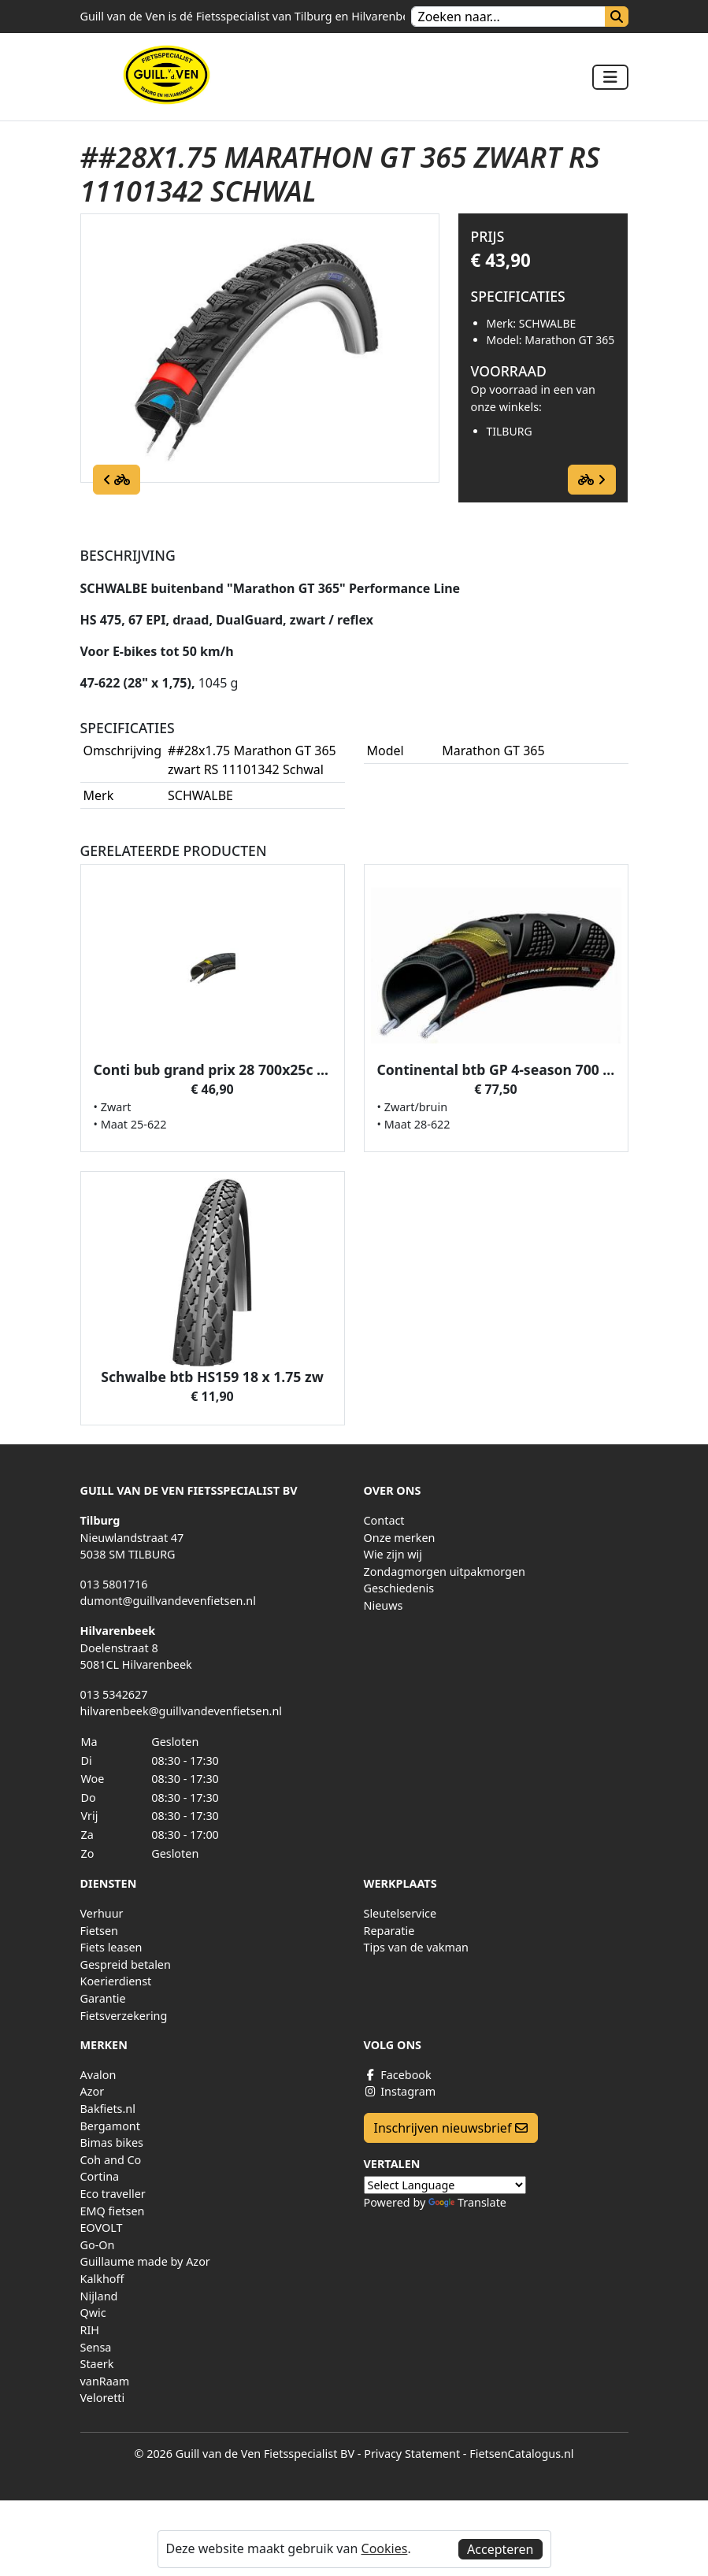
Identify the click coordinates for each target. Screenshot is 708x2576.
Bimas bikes (112, 2142)
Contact (384, 1520)
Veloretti (102, 2397)
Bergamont (110, 2125)
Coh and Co (111, 2159)
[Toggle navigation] (610, 77)
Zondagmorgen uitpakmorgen (444, 1571)
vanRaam (105, 2381)
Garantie (103, 1998)
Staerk (97, 2363)
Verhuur (102, 1913)
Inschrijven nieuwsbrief (451, 2128)
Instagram (400, 2091)
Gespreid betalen (125, 1964)
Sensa (96, 2347)
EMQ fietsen (112, 2210)
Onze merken (400, 1537)
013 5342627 (114, 1694)
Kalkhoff (102, 2278)
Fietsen (99, 1930)
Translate (467, 2202)
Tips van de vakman (416, 1947)
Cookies (384, 2548)
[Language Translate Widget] (445, 2185)
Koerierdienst (116, 1981)
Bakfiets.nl (107, 2108)
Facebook (398, 2074)
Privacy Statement (412, 2453)
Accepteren (500, 2549)
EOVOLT (101, 2227)
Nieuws (383, 1605)
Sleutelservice (400, 1913)
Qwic (93, 2312)
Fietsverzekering (124, 2015)
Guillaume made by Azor (145, 2261)
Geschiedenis (399, 1588)
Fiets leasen (111, 1947)
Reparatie (389, 1930)
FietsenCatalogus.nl (521, 2453)
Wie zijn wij (393, 1554)
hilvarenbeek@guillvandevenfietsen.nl (181, 1710)
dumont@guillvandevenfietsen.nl (168, 1600)
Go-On (97, 2244)
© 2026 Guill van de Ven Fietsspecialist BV (244, 2453)
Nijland (99, 2296)
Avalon (98, 2074)
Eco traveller (113, 2193)
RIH (90, 2329)
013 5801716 (114, 1584)
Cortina (100, 2176)
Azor (92, 2091)
